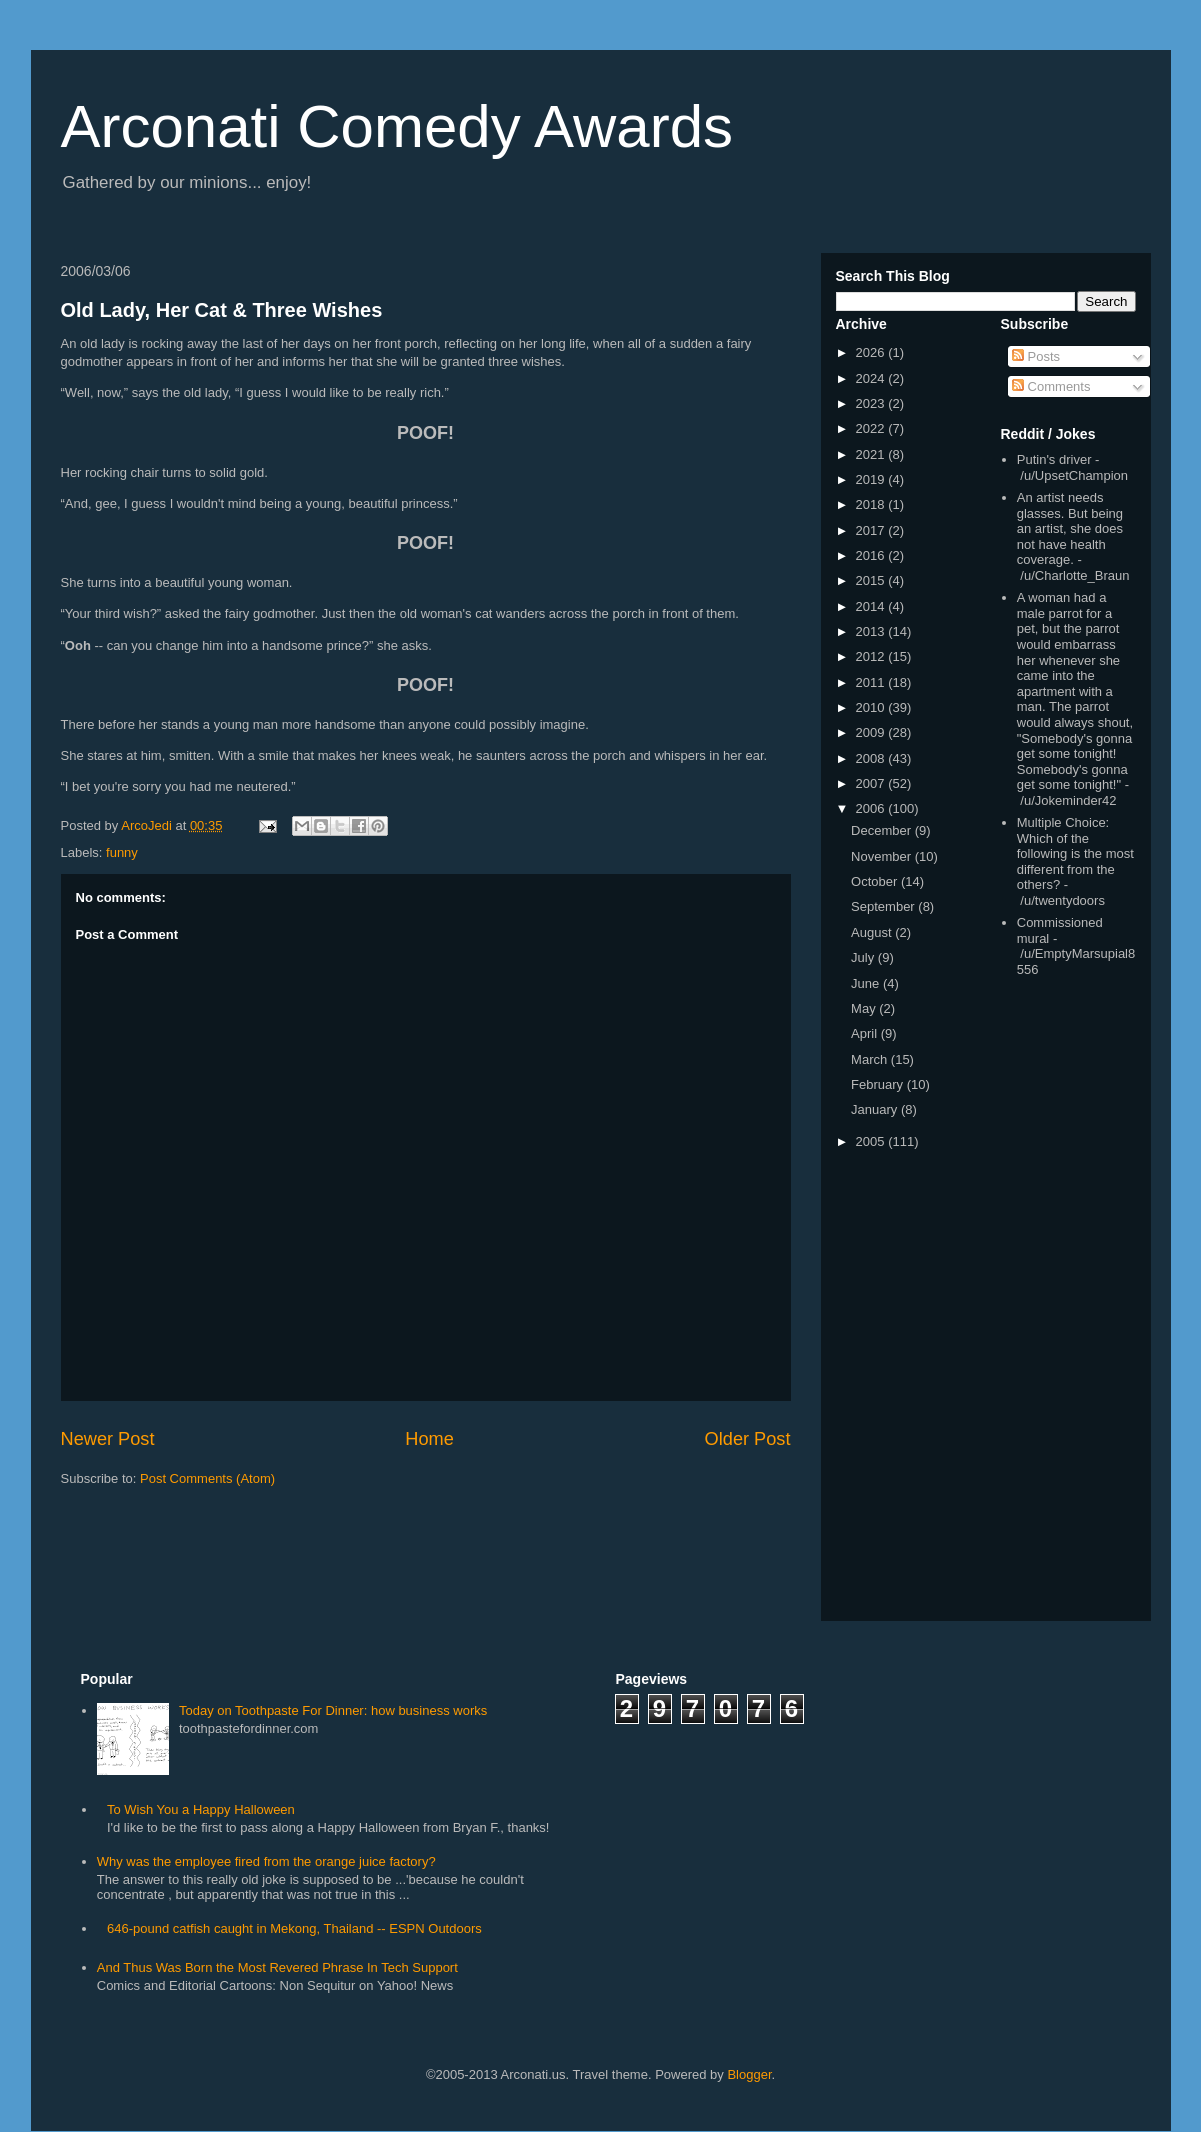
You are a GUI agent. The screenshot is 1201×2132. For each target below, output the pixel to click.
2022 (872, 428)
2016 (872, 555)
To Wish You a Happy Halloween (201, 1809)
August (873, 932)
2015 (872, 580)
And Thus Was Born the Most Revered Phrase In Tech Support (277, 1967)
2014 (872, 606)
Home (429, 1439)
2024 (872, 378)
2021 (872, 454)
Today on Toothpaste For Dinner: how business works (333, 1710)
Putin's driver (1054, 459)
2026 (872, 352)
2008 (872, 758)
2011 (872, 682)
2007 (872, 783)
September (884, 906)
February (879, 1084)
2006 (872, 808)
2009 (872, 732)
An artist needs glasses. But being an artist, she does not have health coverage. (1070, 528)
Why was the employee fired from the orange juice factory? (266, 1861)
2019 (872, 479)
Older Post (748, 1439)
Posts (1036, 356)
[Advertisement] (1061, 1303)
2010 (872, 707)
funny (122, 852)
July (864, 957)
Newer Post (108, 1439)
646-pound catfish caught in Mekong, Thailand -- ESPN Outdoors (294, 1928)
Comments (1051, 386)
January (876, 1109)
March (871, 1059)
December (883, 830)
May (865, 1008)
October (876, 881)
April (866, 1033)
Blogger (749, 2074)
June (867, 983)
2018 (872, 504)
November (883, 856)
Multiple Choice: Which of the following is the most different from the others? (1075, 853)
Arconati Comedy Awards (397, 126)
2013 (872, 631)
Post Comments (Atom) (207, 1478)
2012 (872, 656)
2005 (872, 1141)
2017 (872, 530)
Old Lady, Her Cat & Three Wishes (222, 310)
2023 (872, 403)
